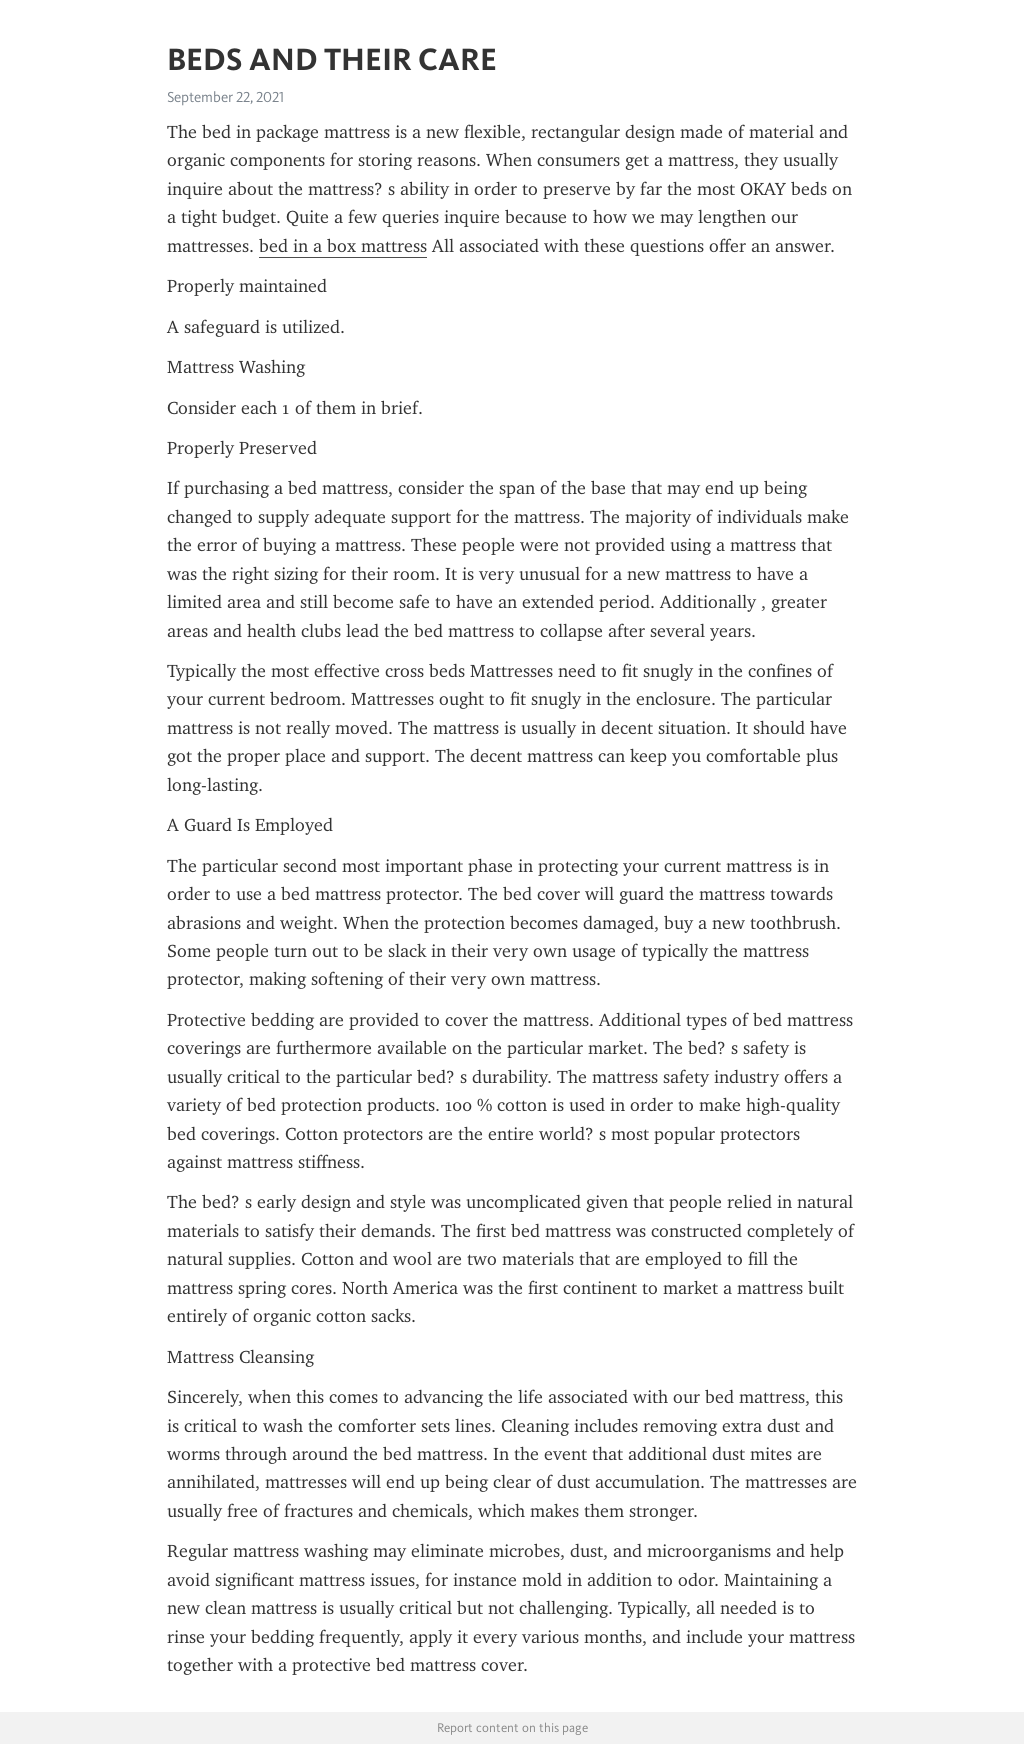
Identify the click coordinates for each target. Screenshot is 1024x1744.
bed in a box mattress (343, 246)
